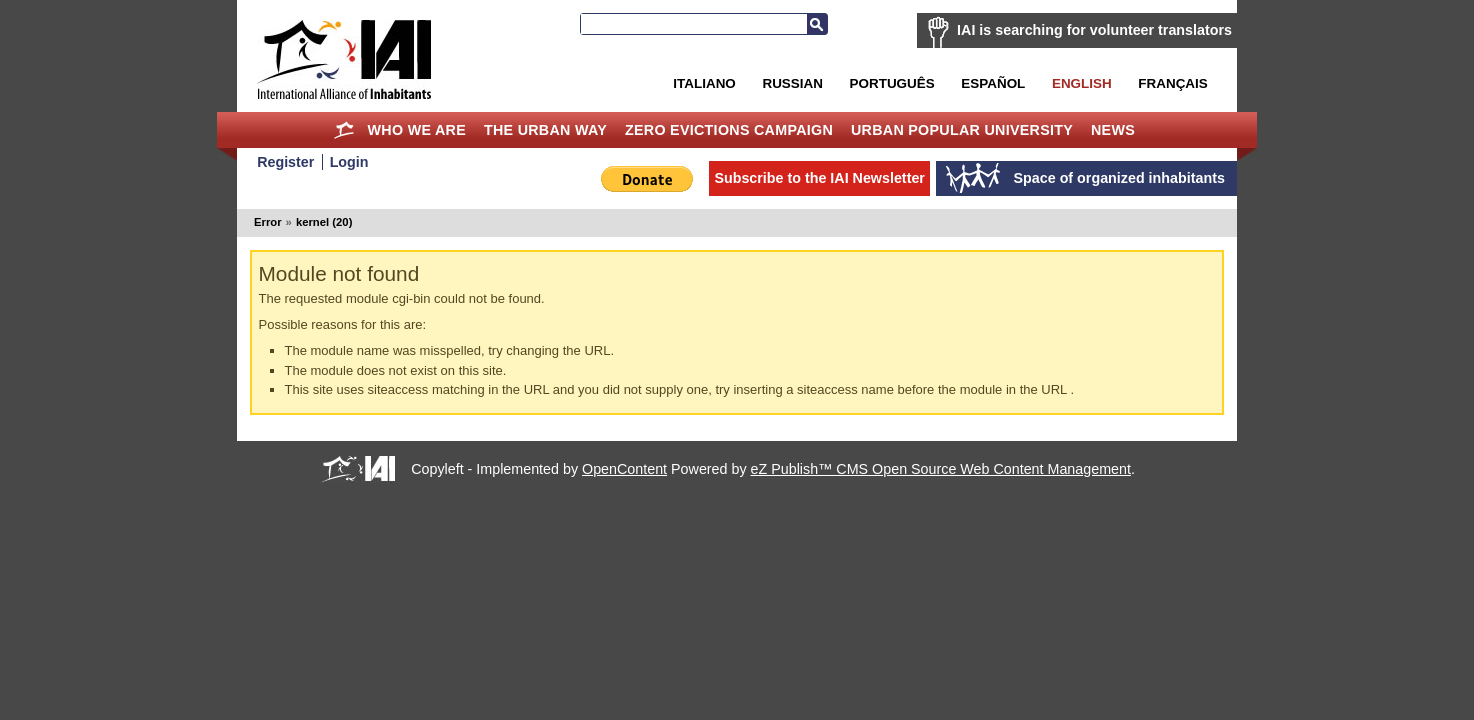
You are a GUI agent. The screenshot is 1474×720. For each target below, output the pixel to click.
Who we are (417, 130)
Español (993, 83)
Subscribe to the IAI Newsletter (819, 178)
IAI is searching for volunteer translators (1094, 30)
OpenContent (624, 469)
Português (892, 83)
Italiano (704, 83)
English (1082, 83)
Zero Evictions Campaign (729, 130)
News (1113, 130)
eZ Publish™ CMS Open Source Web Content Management (941, 469)
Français (1172, 83)
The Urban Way (545, 130)
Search (817, 24)
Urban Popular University (962, 130)
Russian (792, 83)
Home (344, 130)
